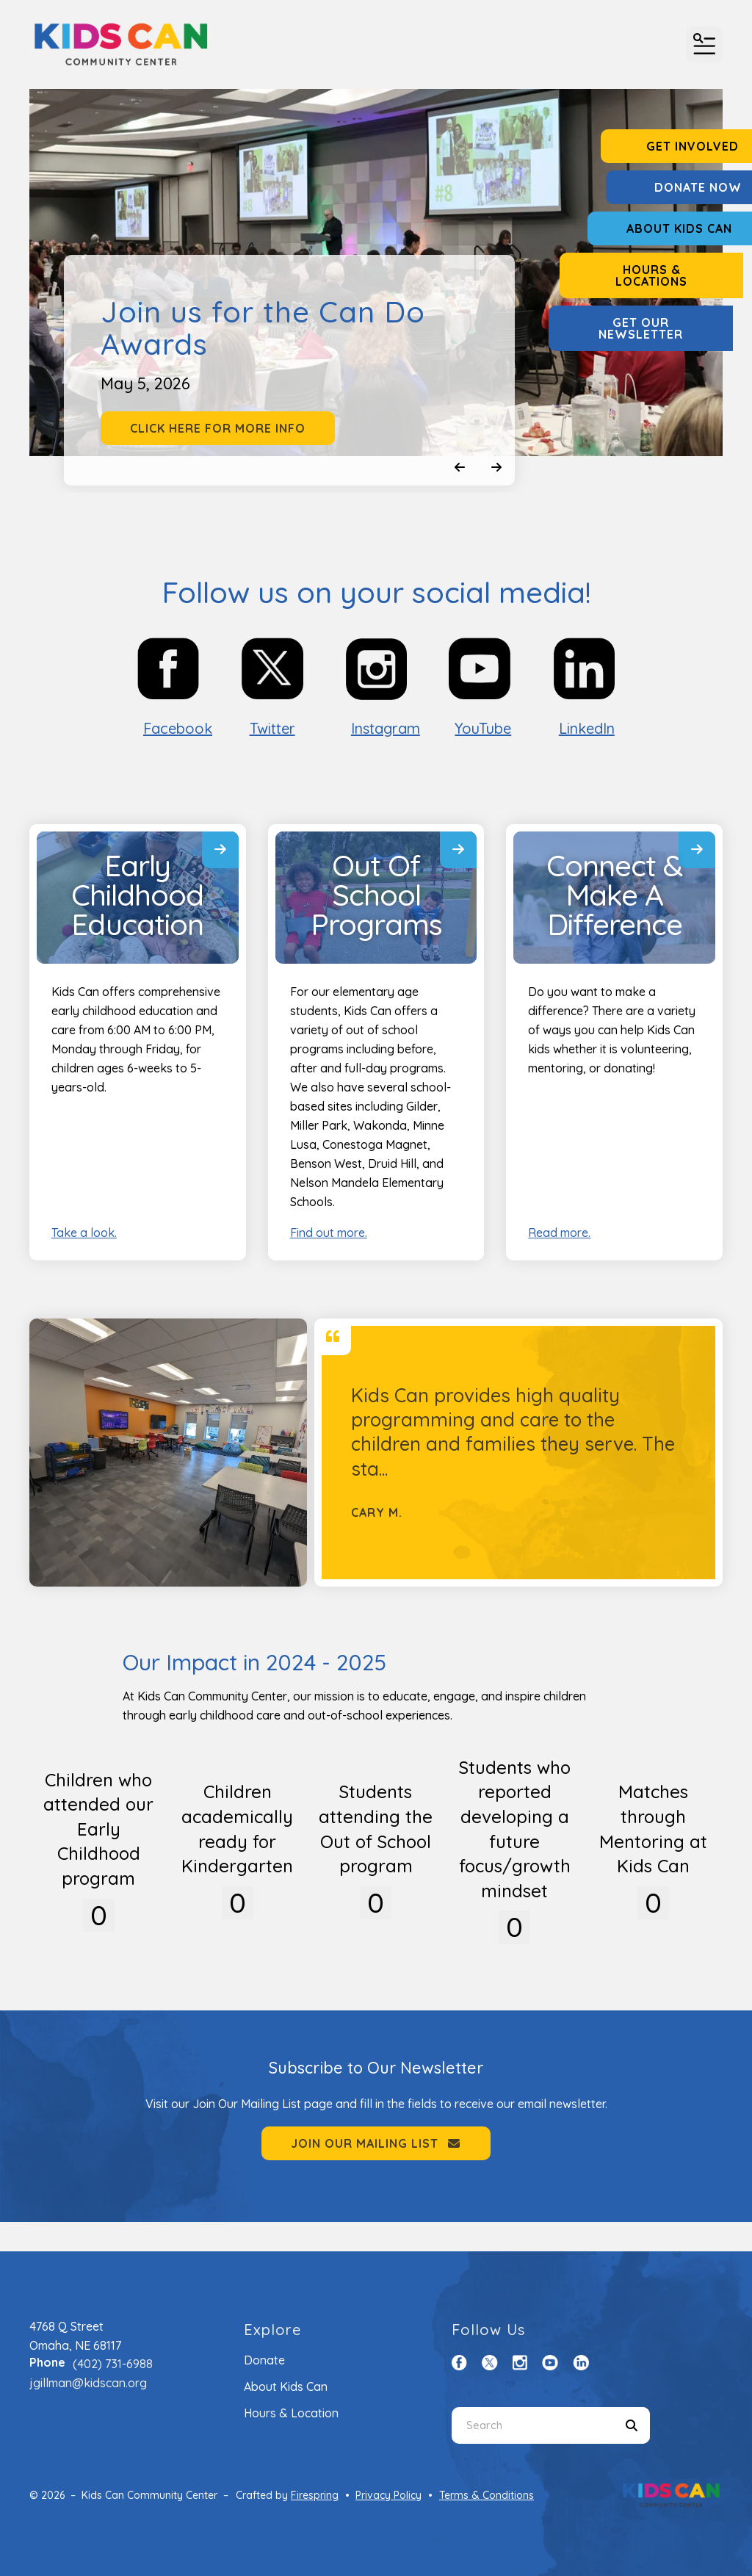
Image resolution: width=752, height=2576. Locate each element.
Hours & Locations (660, 275)
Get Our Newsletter (660, 328)
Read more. (559, 1232)
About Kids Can (660, 228)
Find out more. (328, 1232)
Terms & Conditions (486, 2495)
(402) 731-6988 (113, 2363)
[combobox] (532, 2425)
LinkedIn (587, 728)
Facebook (177, 728)
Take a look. (84, 1232)
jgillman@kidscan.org (88, 2382)
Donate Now (660, 187)
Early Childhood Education (137, 894)
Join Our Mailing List (376, 2143)
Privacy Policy (388, 2495)
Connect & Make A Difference (614, 894)
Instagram (385, 728)
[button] (704, 44)
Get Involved (660, 146)
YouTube (483, 728)
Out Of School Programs (376, 894)
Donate (264, 2360)
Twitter (272, 728)
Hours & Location (291, 2413)
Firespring (315, 2495)
